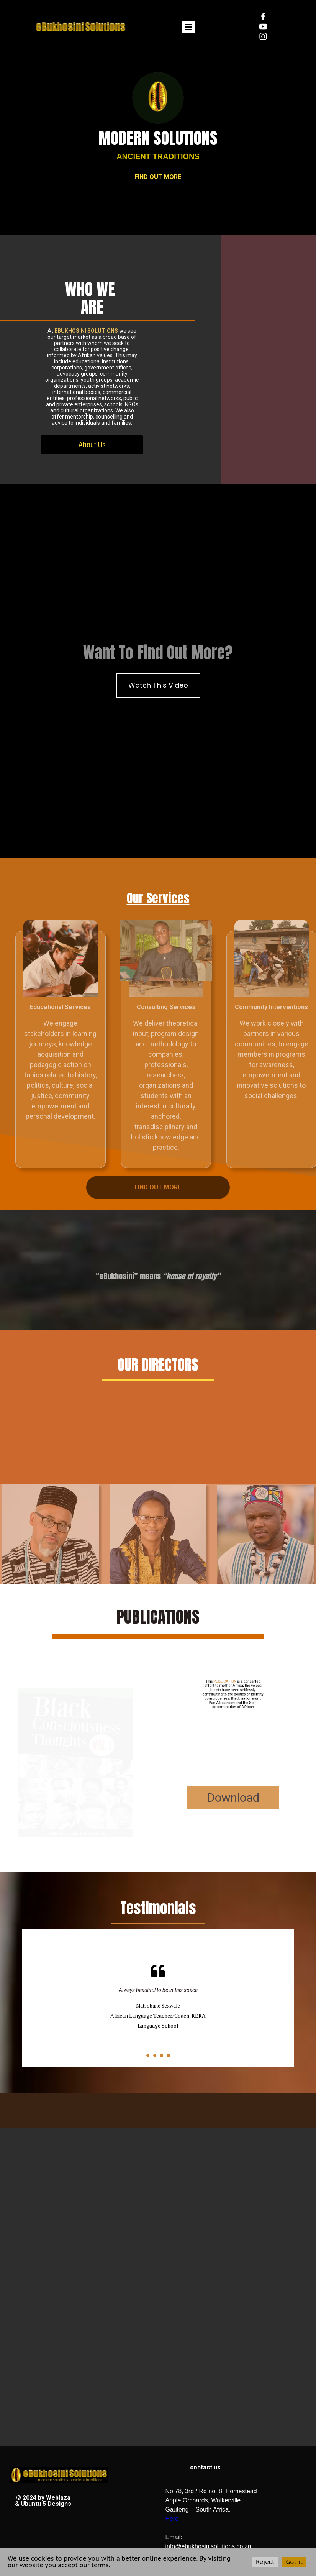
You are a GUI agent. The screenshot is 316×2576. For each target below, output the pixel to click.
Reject (265, 2562)
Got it (294, 2562)
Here (171, 2518)
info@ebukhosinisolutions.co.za (208, 2546)
